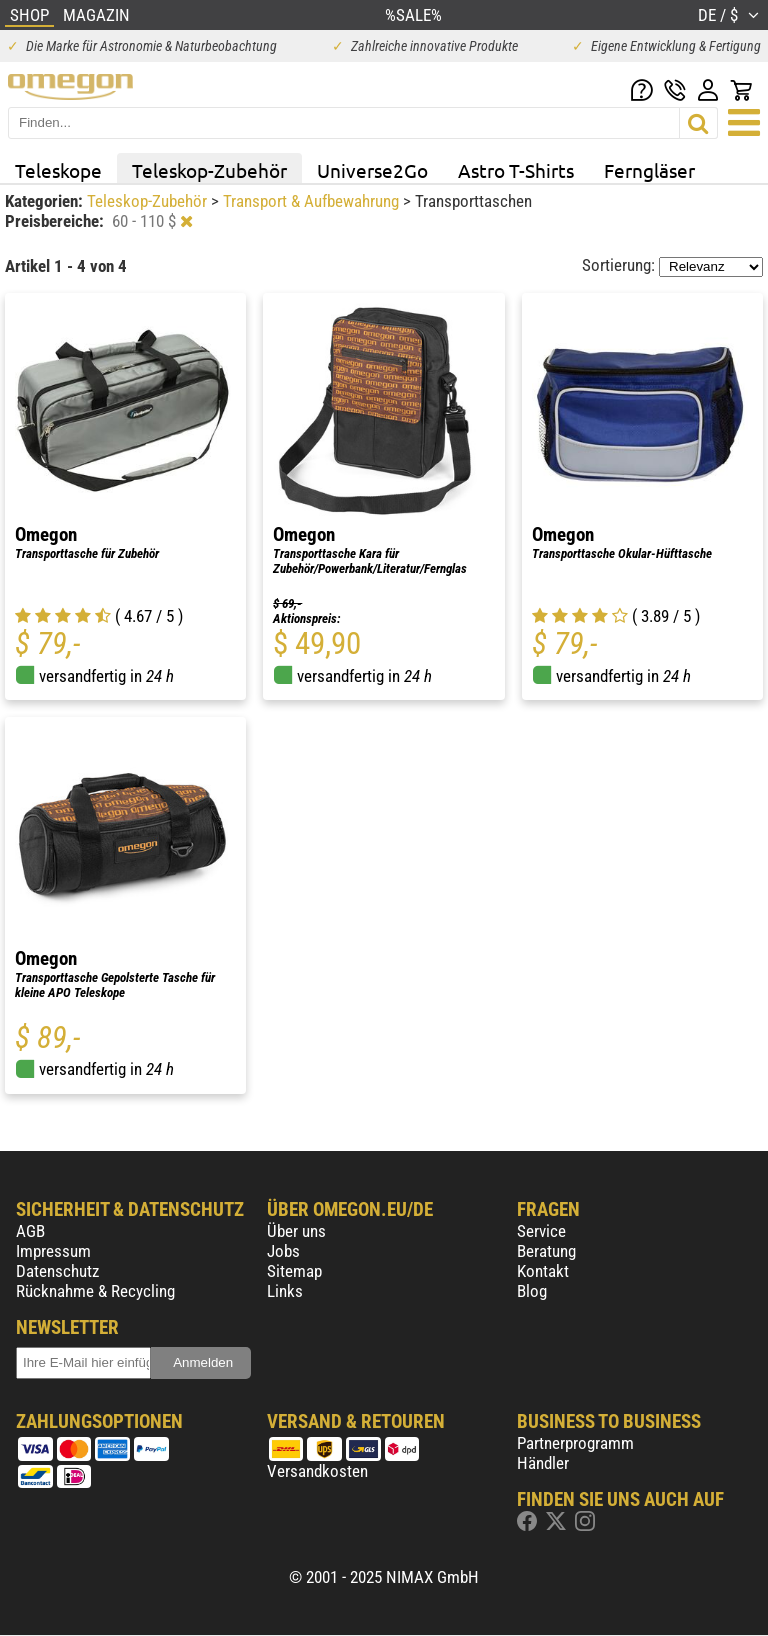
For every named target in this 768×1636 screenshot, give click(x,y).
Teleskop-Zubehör (209, 170)
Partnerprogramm (575, 1443)
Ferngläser (649, 170)
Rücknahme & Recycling (95, 1291)
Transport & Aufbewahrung (313, 201)
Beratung (546, 1251)
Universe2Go (372, 170)
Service (541, 1231)
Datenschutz (57, 1271)
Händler (543, 1463)
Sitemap (294, 1271)
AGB (30, 1231)
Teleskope (58, 170)
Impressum (53, 1251)
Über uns (296, 1231)
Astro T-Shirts (516, 170)
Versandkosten (317, 1471)
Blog (532, 1291)
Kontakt (543, 1271)
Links (285, 1291)
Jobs (283, 1251)
